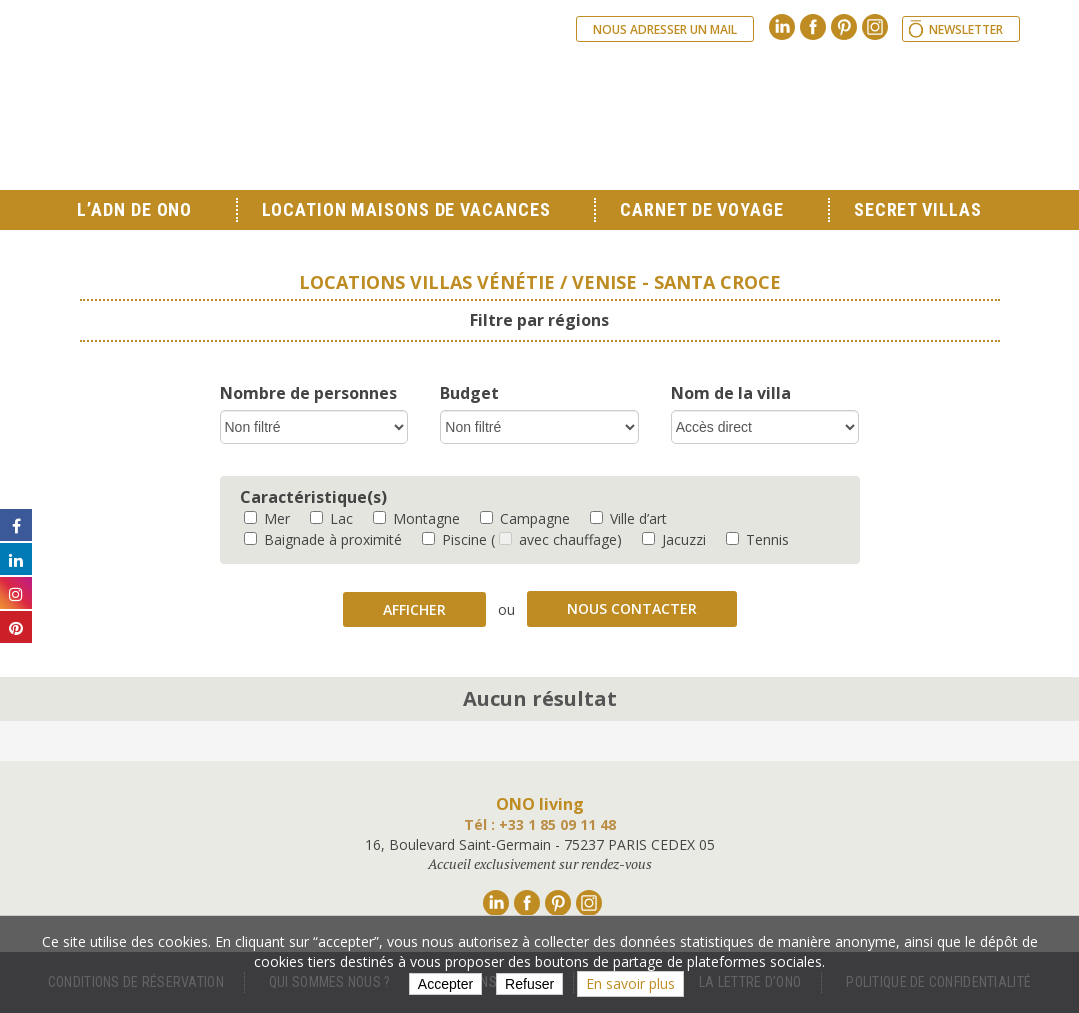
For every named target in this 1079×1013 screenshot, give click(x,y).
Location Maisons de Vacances (406, 209)
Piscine (454, 539)
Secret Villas (918, 209)
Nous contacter (632, 608)
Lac (331, 518)
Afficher (414, 609)
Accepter (445, 984)
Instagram (875, 27)
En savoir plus (630, 983)
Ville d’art (628, 518)
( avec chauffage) (556, 539)
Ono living (300, 110)
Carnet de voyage (701, 209)
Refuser (529, 984)
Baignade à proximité (323, 539)
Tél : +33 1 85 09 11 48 (540, 824)
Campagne (525, 518)
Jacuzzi (674, 539)
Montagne (416, 518)
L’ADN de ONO (134, 209)
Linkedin (782, 27)
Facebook (813, 27)
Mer (267, 518)
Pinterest (844, 27)
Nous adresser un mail (665, 29)
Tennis (757, 539)
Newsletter (966, 29)
